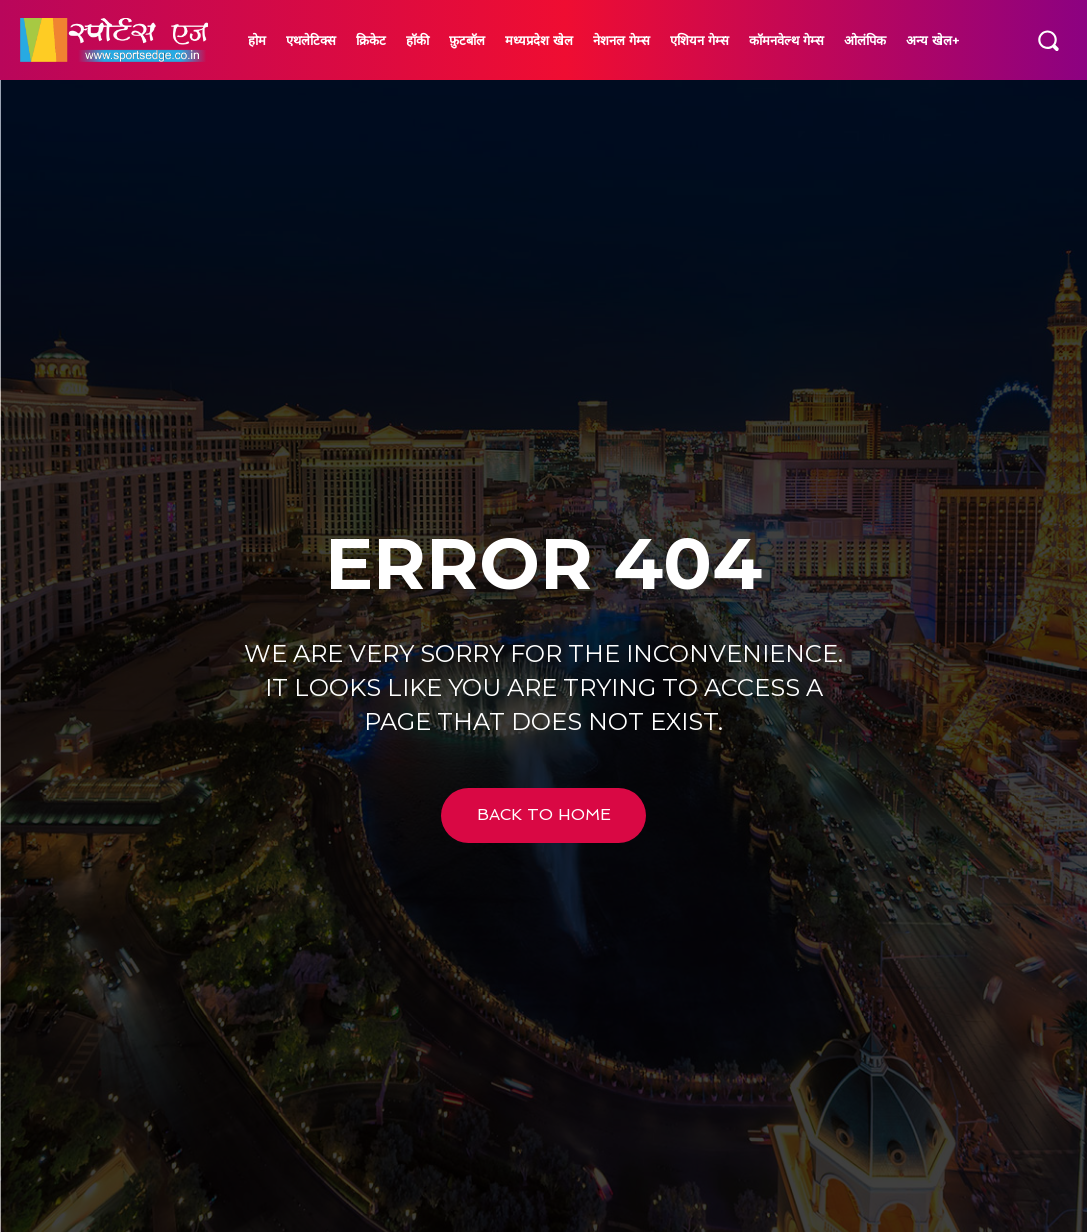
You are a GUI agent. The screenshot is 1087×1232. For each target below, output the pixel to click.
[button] (1048, 40)
